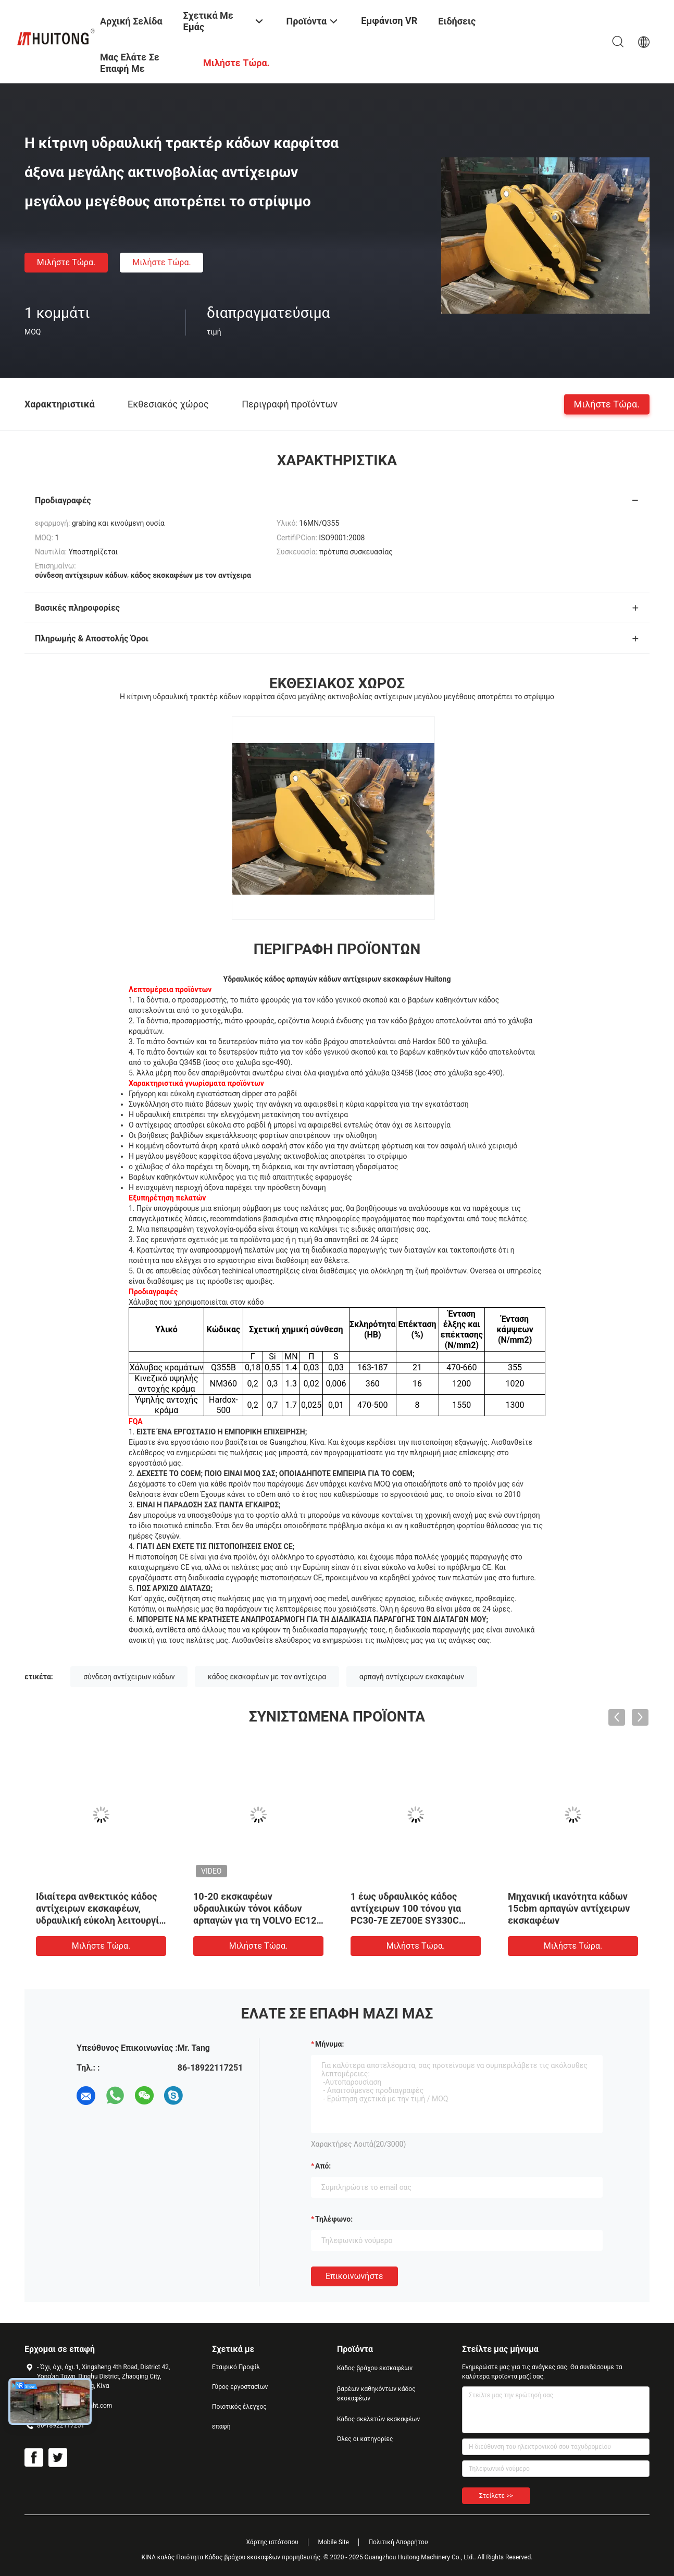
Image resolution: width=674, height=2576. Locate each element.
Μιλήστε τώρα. (66, 262)
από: (323, 2166)
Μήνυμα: (329, 2044)
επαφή (221, 2426)
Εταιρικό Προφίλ (236, 2367)
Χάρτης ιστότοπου (272, 2542)
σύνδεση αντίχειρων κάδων (128, 1677)
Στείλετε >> (496, 2495)
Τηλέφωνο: (334, 2219)
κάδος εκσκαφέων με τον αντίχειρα (267, 1677)
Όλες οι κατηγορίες (365, 2439)
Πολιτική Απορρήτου (398, 2542)
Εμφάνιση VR (389, 20)
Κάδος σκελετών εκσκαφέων (378, 2419)
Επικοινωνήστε (354, 2276)
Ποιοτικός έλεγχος (239, 2406)
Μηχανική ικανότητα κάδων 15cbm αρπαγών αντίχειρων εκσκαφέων (569, 1908)
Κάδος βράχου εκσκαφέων (375, 2368)
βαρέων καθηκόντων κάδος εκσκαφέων (376, 2393)
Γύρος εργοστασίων (240, 2387)
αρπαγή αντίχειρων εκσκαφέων (411, 1677)
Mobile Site (333, 2542)
